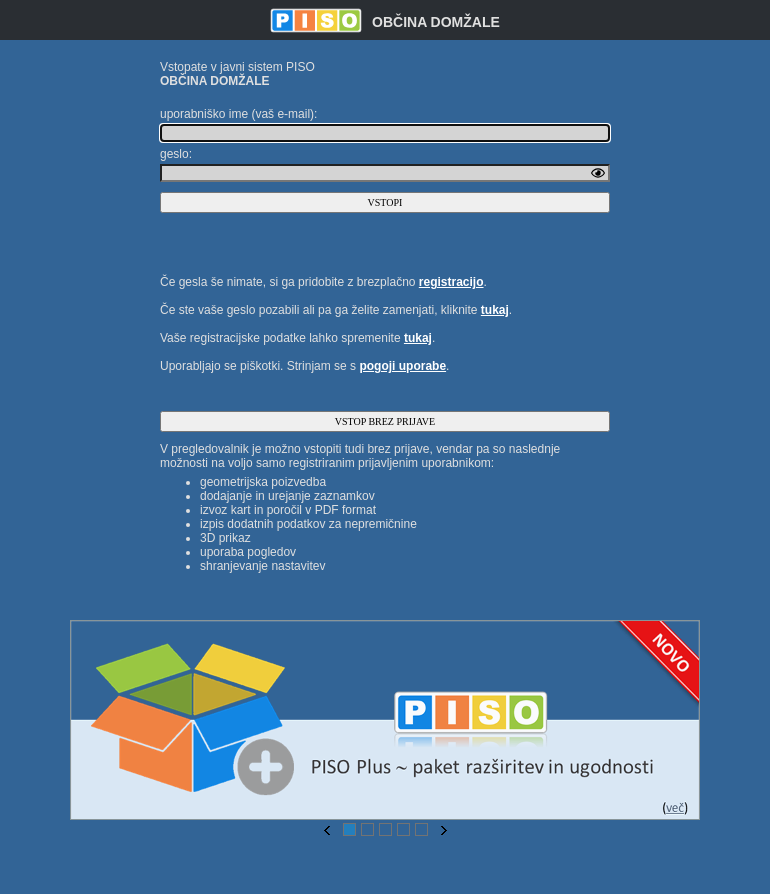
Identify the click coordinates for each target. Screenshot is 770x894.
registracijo (451, 282)
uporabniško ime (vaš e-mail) (237, 114)
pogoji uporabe (402, 366)
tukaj (495, 310)
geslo (174, 154)
